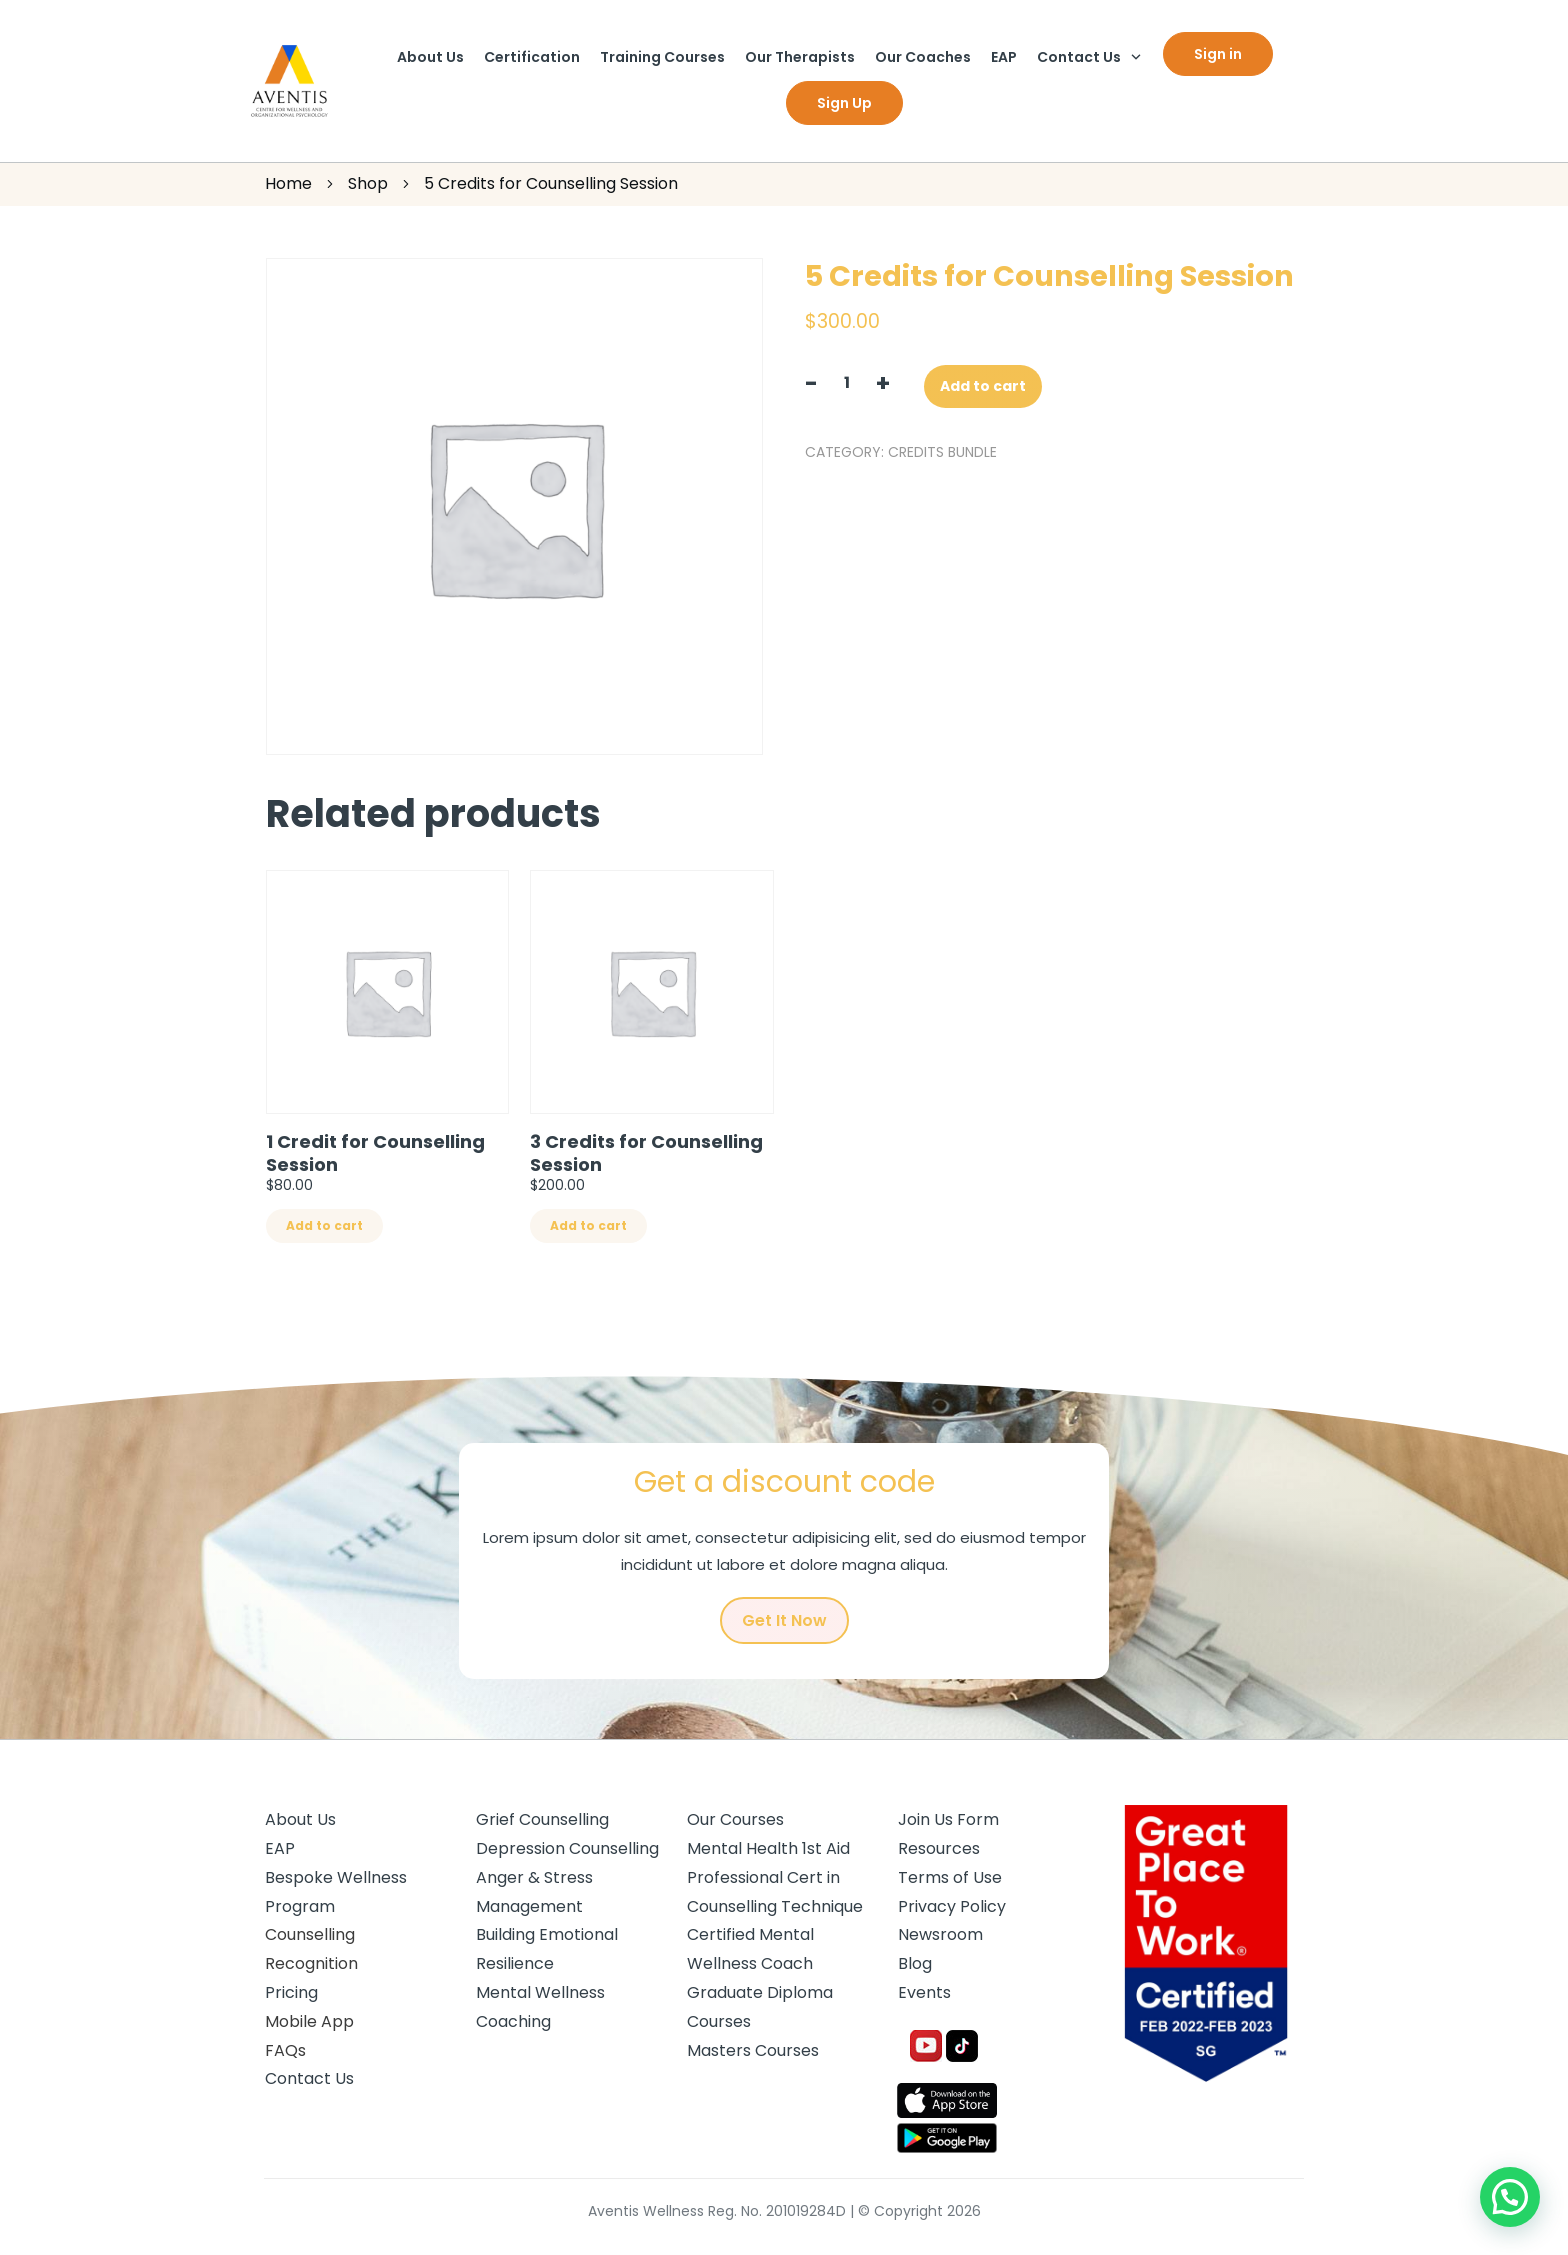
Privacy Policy (952, 1906)
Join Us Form (948, 1819)
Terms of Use (950, 1877)
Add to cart (983, 386)
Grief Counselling (542, 1819)
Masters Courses (753, 2050)
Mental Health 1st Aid (768, 1848)
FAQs (285, 2050)
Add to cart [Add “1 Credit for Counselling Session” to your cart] (324, 1225)
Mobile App (309, 2021)
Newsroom (940, 1934)
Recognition (311, 1963)
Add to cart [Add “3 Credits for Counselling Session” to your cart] (588, 1225)
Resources (939, 1848)
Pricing (291, 1992)
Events (924, 1992)
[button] (1510, 2197)
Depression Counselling (567, 1848)
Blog (915, 1963)
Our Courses (735, 1819)
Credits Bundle (942, 452)
